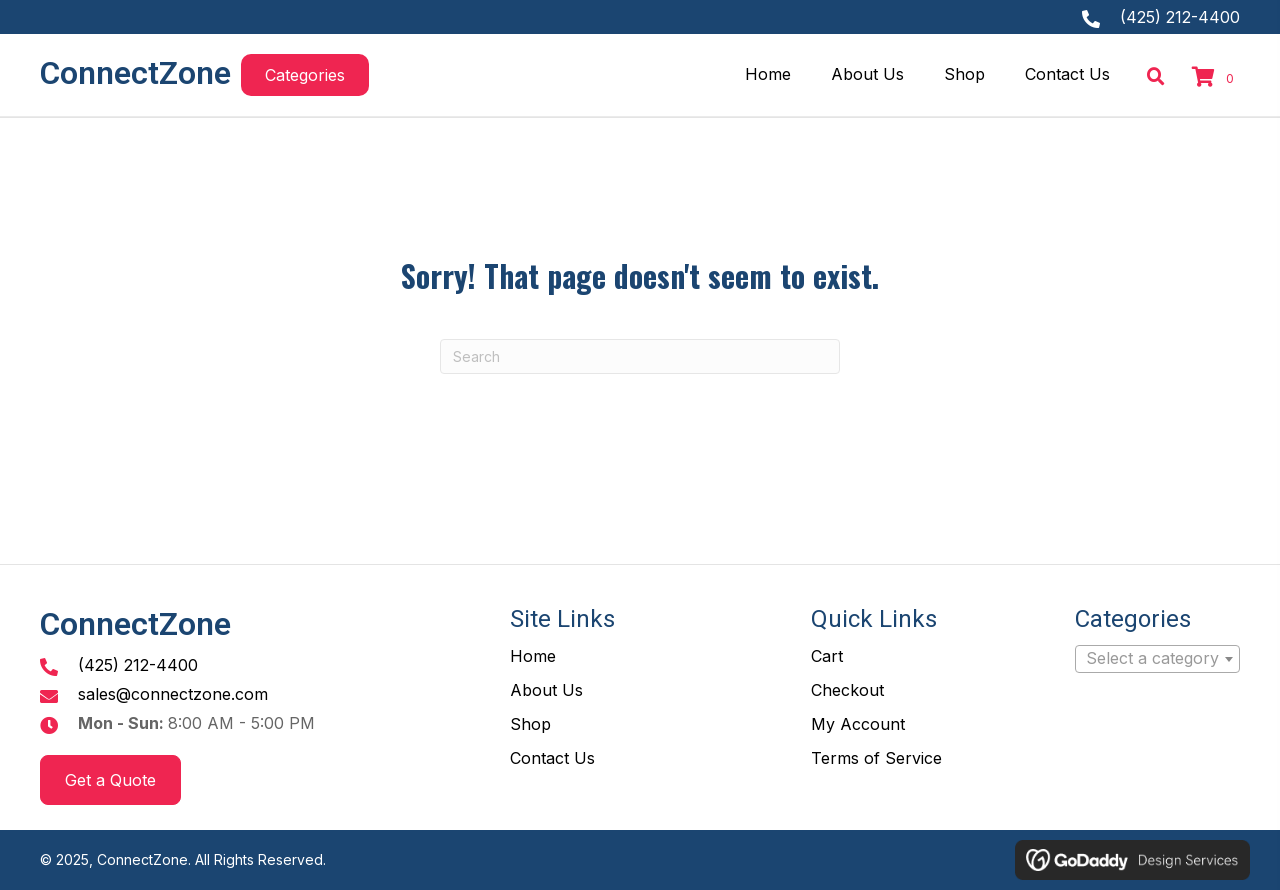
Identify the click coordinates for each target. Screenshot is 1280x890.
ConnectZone (135, 73)
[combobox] (1157, 659)
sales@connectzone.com (173, 694)
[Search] (640, 356)
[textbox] (1157, 659)
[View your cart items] (1216, 78)
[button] (305, 75)
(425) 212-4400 (1180, 17)
